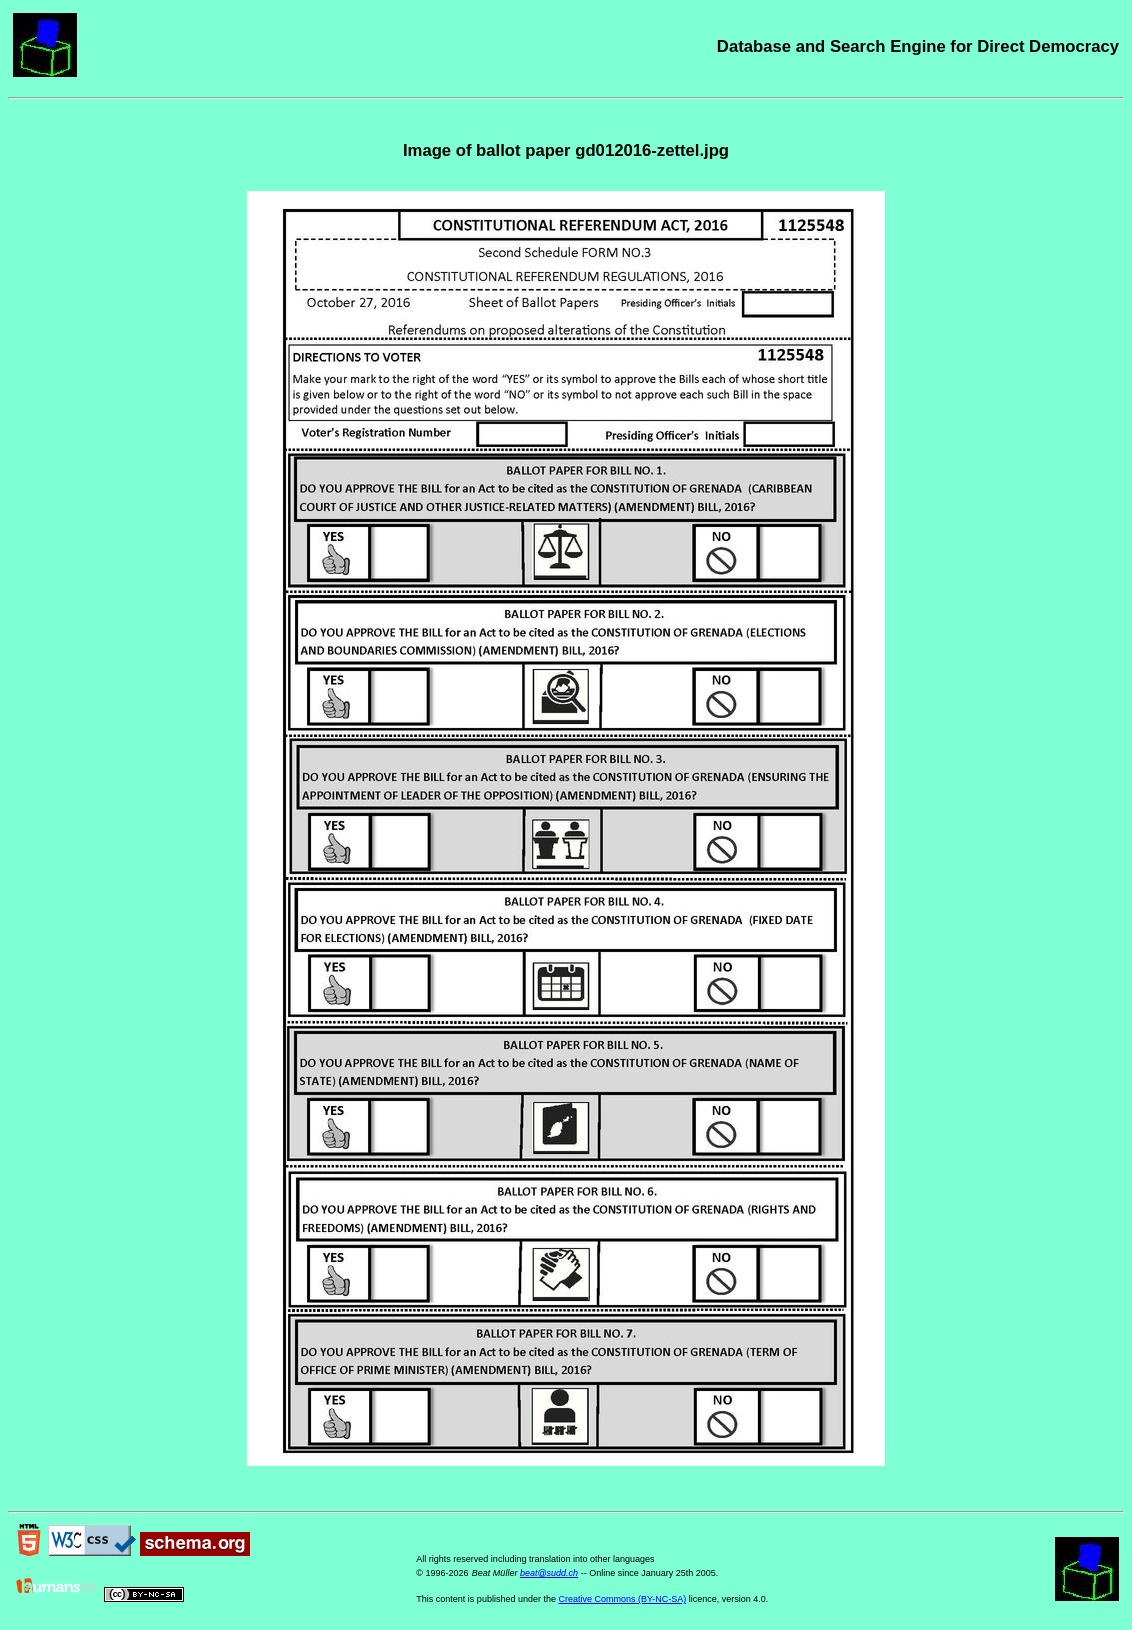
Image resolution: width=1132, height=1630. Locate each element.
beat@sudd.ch (549, 1573)
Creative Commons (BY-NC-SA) (622, 1599)
